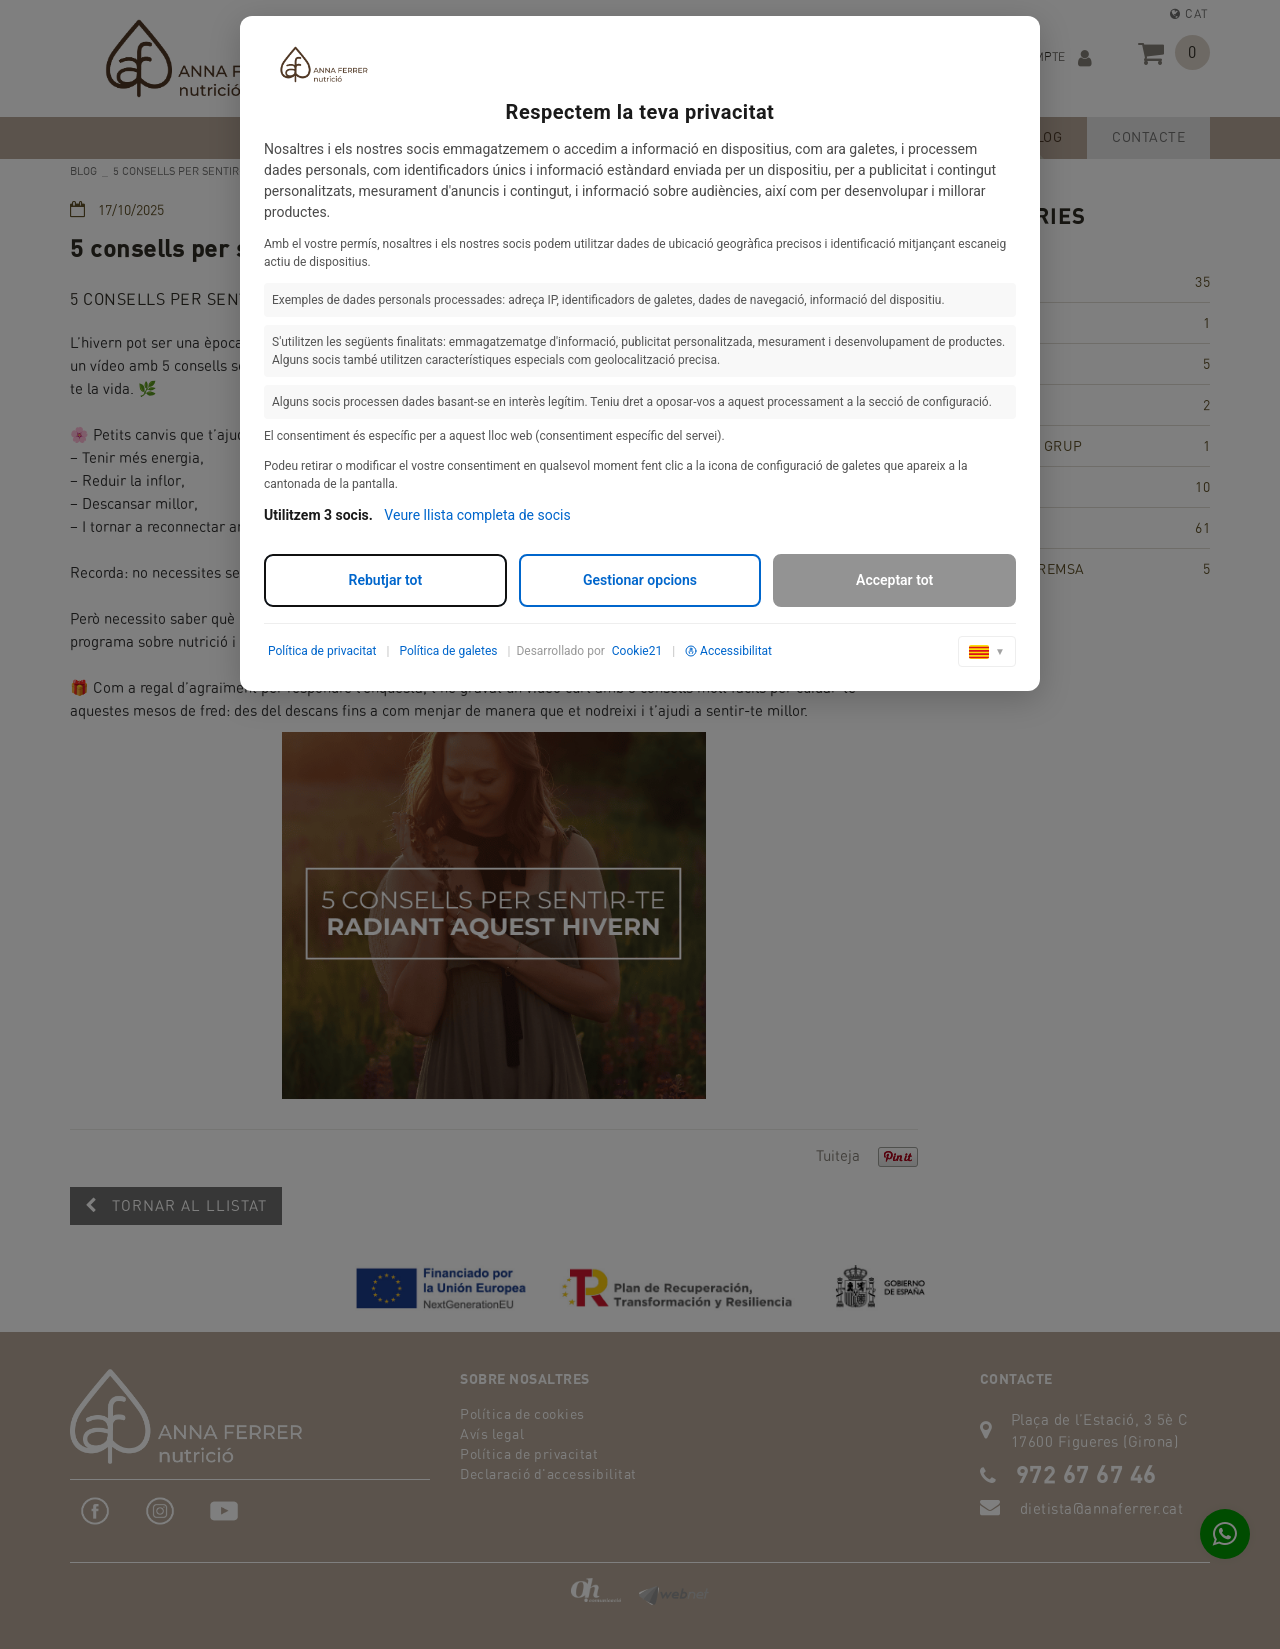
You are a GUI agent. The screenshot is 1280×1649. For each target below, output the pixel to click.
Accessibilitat (728, 651)
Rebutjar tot (386, 580)
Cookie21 (637, 651)
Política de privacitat (322, 651)
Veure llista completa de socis (477, 515)
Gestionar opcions (640, 580)
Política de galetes (448, 651)
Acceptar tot (894, 580)
